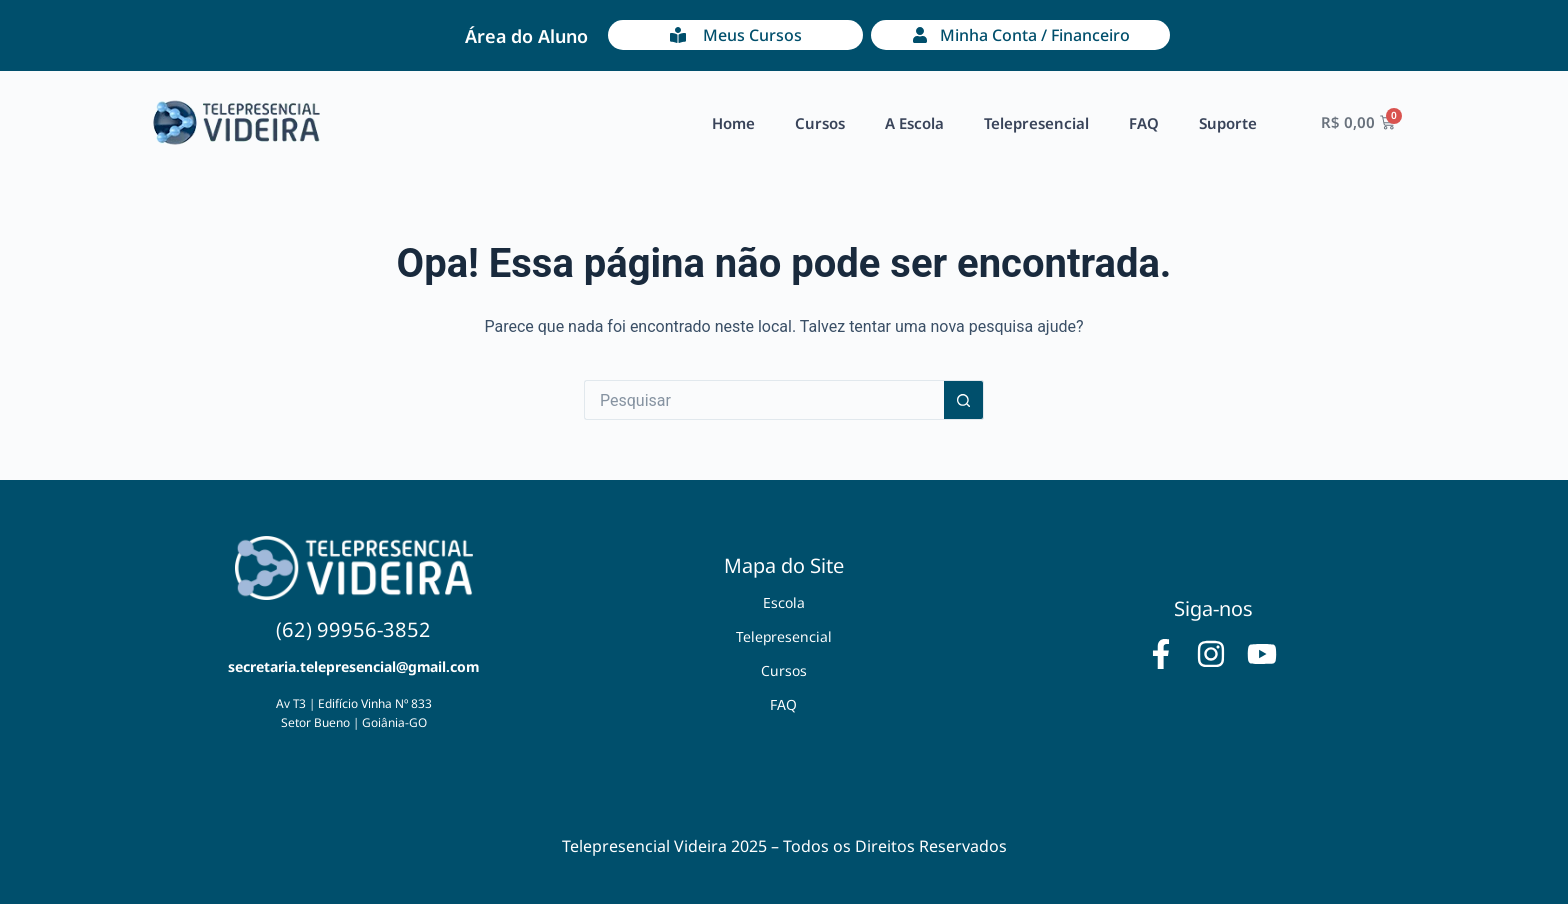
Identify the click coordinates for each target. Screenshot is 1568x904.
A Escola (914, 123)
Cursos (820, 123)
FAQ (1144, 123)
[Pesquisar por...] (764, 400)
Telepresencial (1036, 123)
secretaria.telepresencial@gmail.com (353, 666)
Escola (784, 602)
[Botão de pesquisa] (964, 400)
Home (733, 123)
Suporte (1228, 123)
